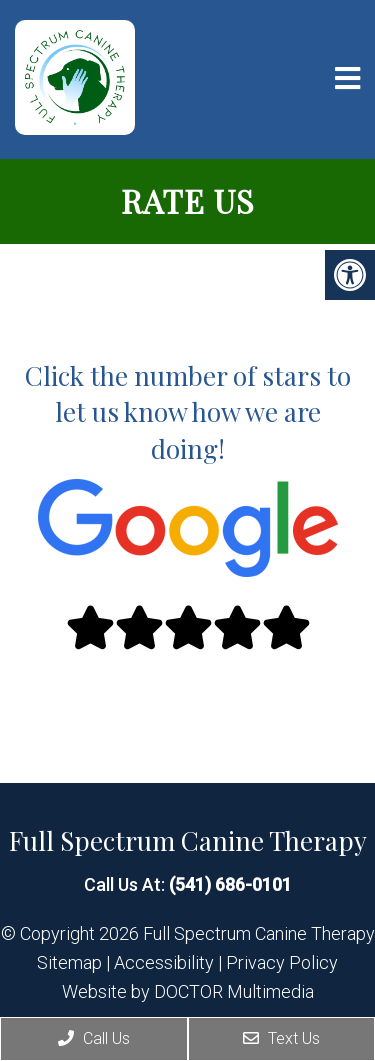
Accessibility (164, 963)
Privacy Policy (282, 963)
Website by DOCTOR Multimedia (188, 992)
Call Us (94, 1038)
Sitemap (69, 963)
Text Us (281, 1038)
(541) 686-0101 (230, 885)
